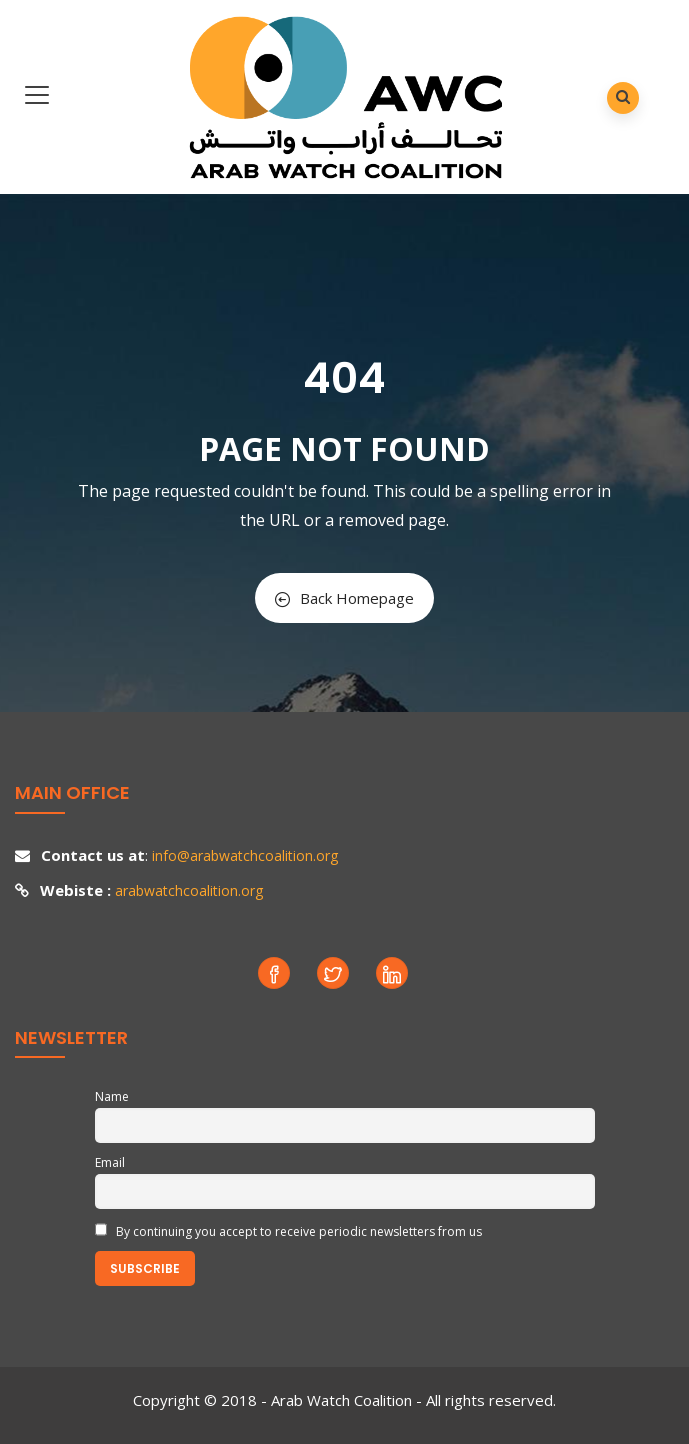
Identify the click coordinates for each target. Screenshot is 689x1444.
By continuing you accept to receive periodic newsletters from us (288, 1231)
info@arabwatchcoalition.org (245, 855)
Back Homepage (344, 598)
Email (110, 1162)
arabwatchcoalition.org (189, 890)
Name (112, 1096)
